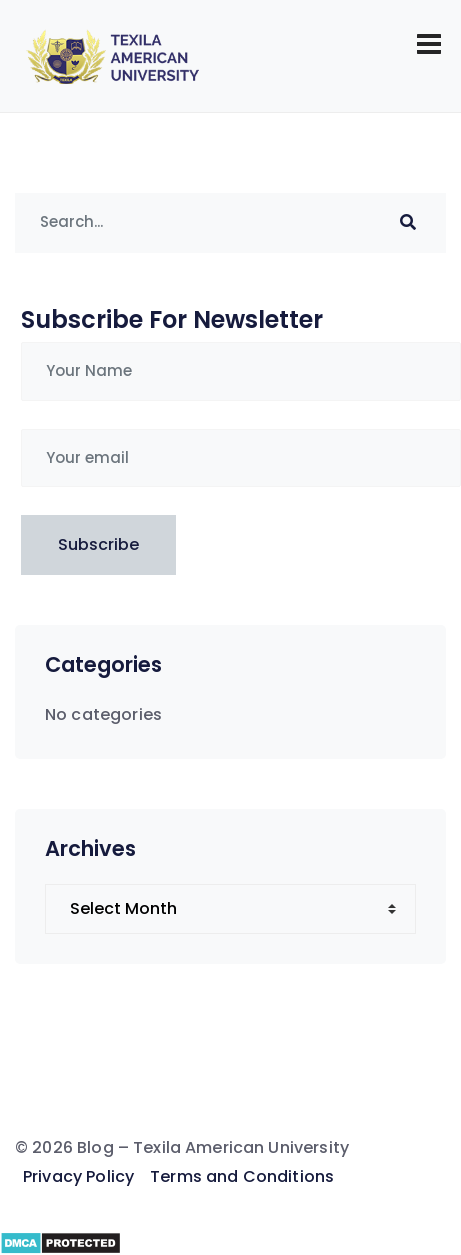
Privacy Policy (78, 1176)
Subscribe (98, 544)
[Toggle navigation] (429, 44)
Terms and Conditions (242, 1176)
